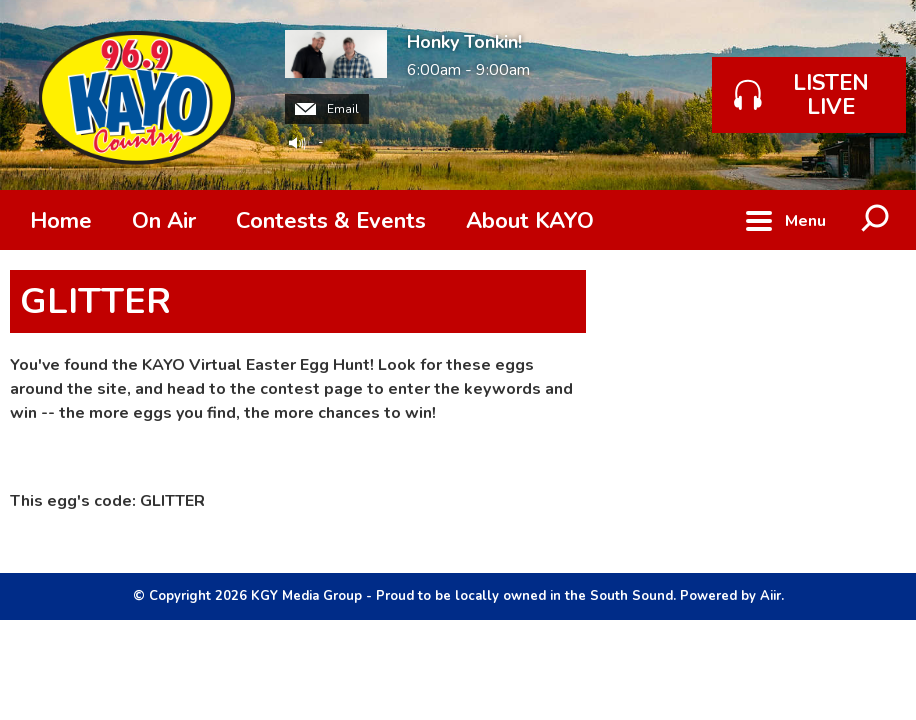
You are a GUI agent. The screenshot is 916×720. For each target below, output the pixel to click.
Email (327, 109)
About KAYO (530, 221)
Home (61, 221)
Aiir (770, 596)
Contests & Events (331, 221)
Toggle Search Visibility (876, 220)
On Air (164, 221)
